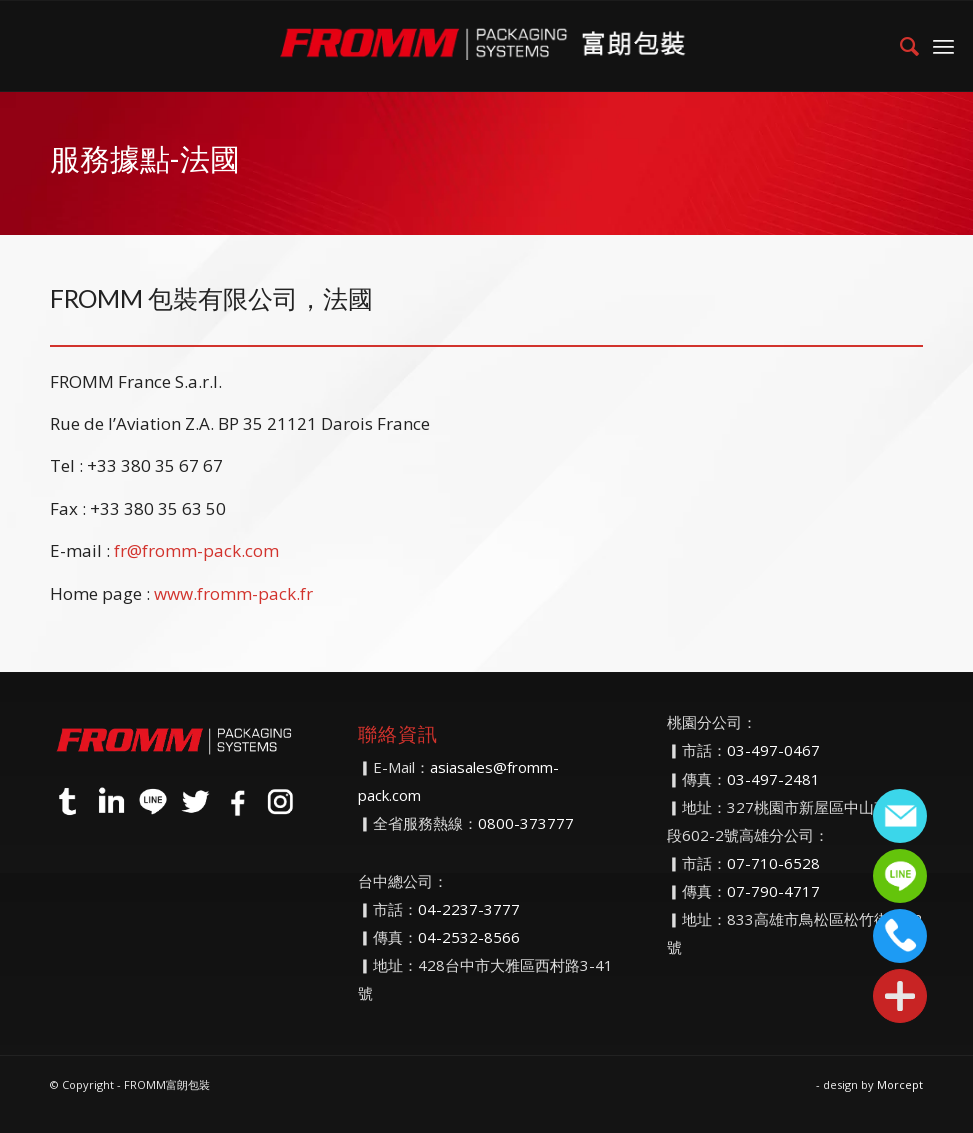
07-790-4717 (773, 891)
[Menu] (943, 46)
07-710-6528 (773, 863)
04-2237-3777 (469, 909)
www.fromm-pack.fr (233, 593)
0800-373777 (526, 823)
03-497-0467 (773, 750)
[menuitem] (899, 46)
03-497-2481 (773, 779)
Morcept (900, 1084)
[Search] (899, 46)
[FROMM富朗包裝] (486, 46)
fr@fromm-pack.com (196, 550)
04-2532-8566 (469, 937)
